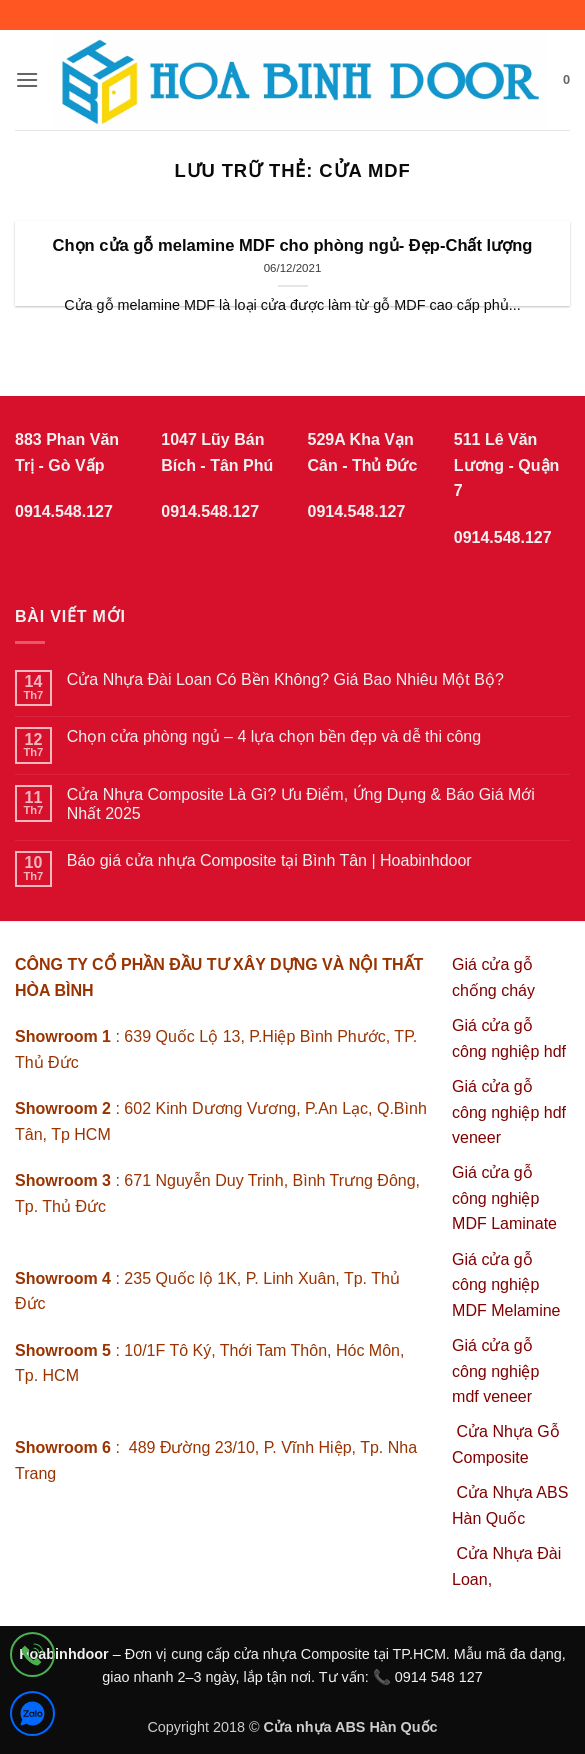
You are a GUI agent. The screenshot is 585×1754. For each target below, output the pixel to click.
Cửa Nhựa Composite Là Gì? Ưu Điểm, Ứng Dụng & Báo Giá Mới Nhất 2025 (301, 804)
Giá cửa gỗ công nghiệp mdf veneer (495, 1371)
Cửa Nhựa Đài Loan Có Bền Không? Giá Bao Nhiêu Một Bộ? (285, 679)
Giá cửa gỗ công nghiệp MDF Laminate (504, 1198)
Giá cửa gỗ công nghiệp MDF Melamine (506, 1285)
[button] (27, 79)
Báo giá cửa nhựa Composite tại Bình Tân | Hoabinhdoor (269, 860)
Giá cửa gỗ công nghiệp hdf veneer (509, 1112)
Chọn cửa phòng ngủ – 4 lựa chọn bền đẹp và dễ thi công (274, 736)
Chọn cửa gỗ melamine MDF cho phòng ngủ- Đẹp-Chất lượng (293, 245)
